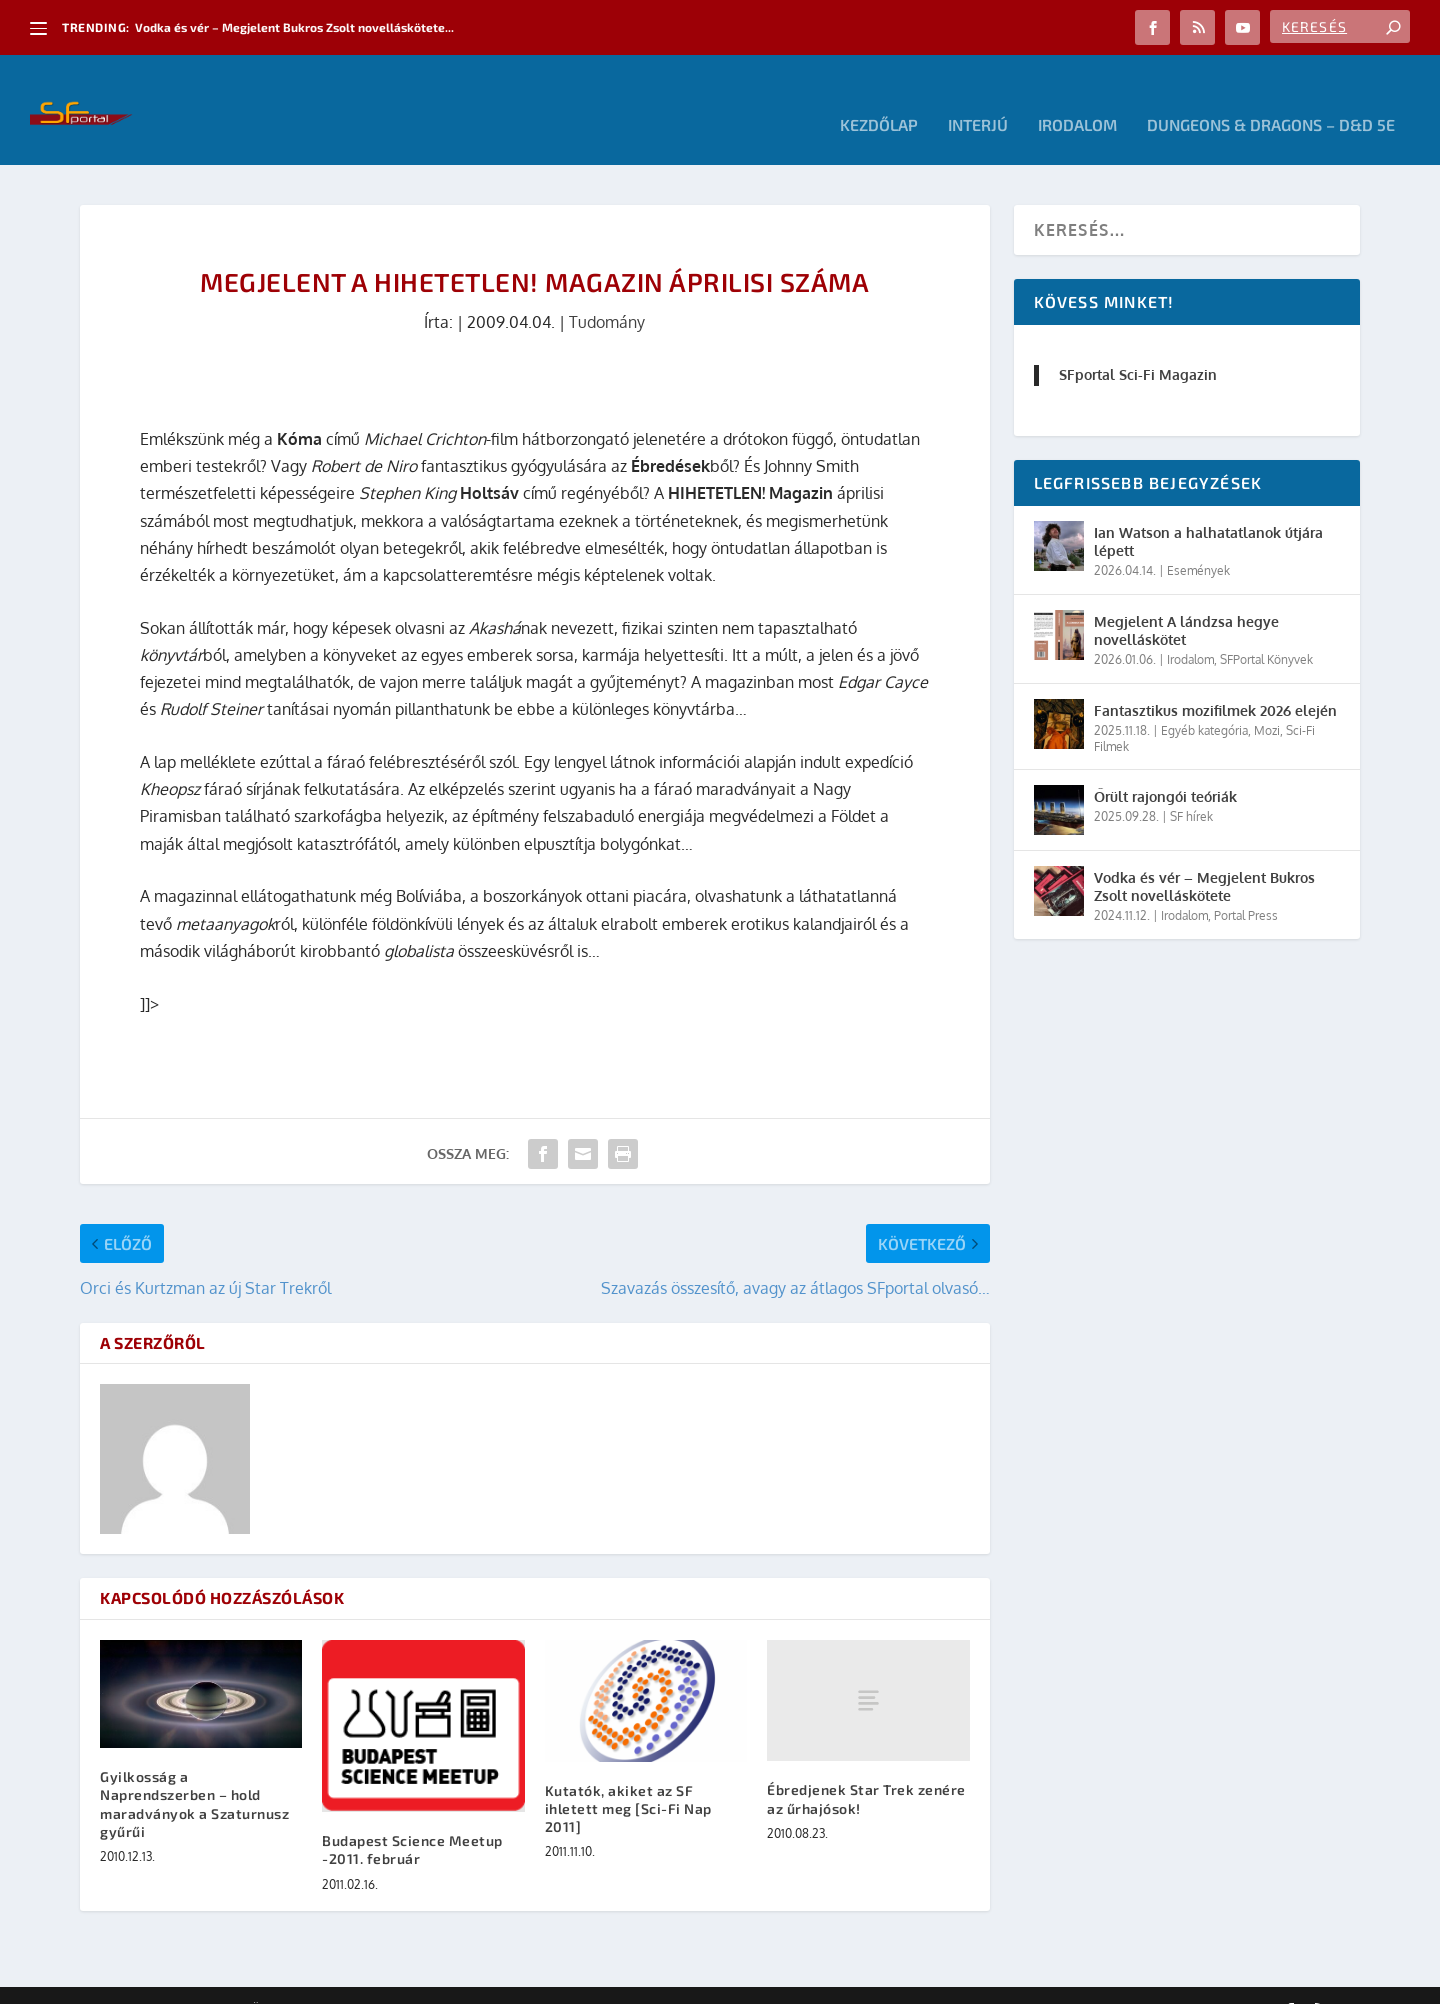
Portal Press (1246, 885)
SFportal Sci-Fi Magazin (1138, 344)
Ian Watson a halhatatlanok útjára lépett (1208, 511)
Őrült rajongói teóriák (1165, 766)
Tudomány (607, 292)
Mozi (1267, 700)
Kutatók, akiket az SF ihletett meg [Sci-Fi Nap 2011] (628, 1778)
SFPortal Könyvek (1266, 629)
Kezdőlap (879, 95)
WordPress (365, 1981)
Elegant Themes (190, 1981)
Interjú (978, 95)
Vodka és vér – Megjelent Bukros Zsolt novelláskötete (1204, 856)
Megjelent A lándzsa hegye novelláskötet (1186, 600)
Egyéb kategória (1204, 700)
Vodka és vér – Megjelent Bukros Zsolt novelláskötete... (294, 27)
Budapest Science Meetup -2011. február (412, 1819)
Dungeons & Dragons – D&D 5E (1271, 95)
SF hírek (1191, 786)
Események (1198, 540)
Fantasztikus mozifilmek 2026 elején (1215, 680)
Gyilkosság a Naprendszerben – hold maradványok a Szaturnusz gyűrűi (194, 1774)
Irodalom (1077, 95)
